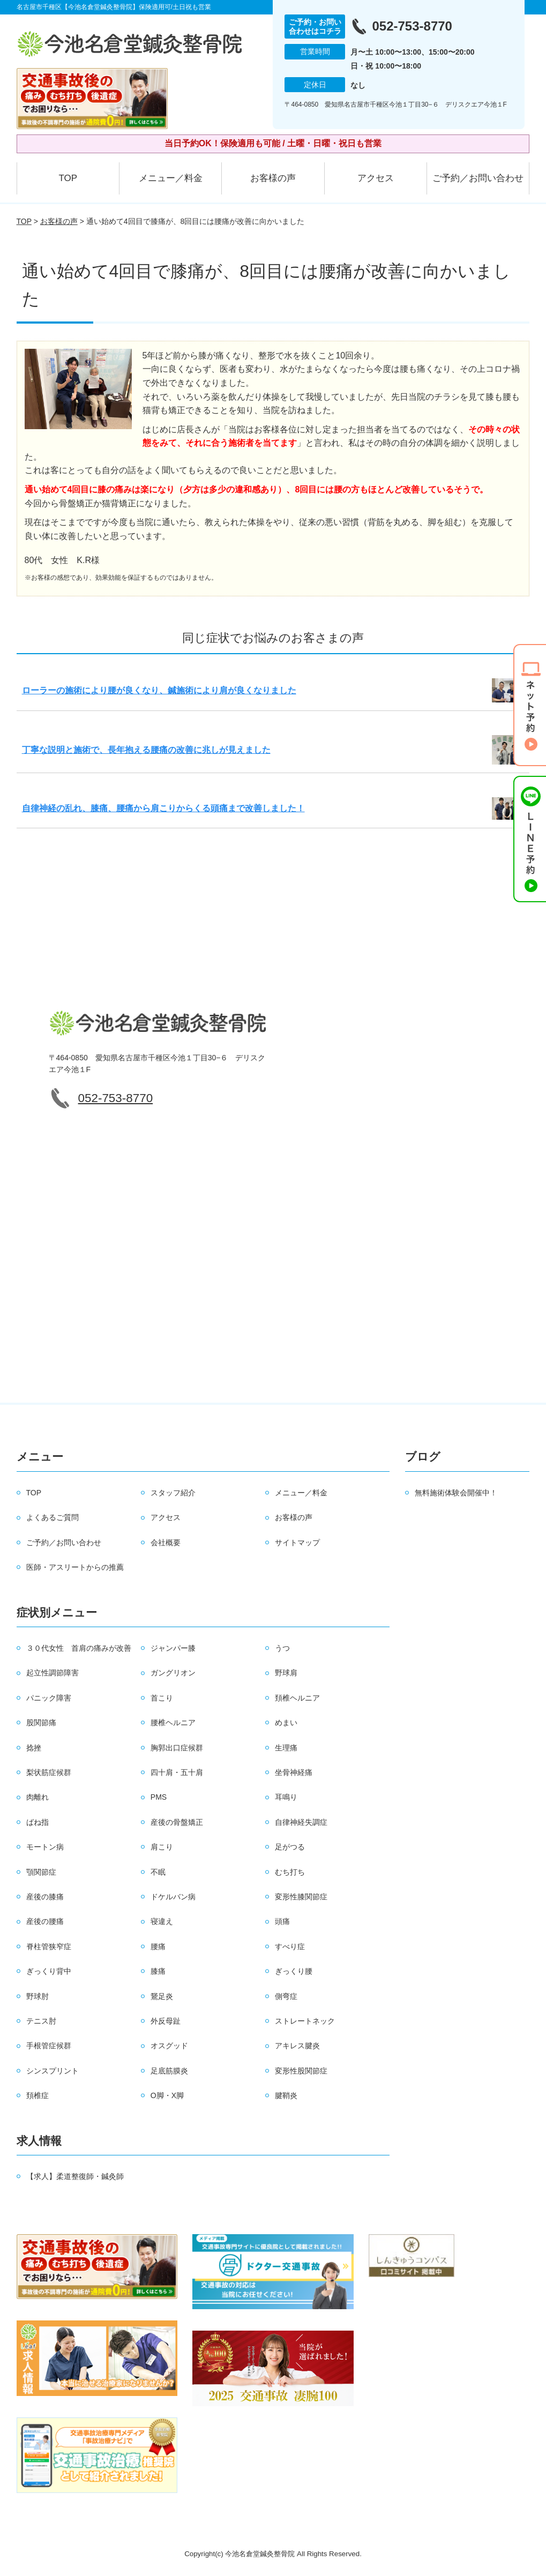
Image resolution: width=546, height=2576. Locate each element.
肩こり (162, 1847)
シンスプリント (52, 2070)
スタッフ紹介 (173, 1492)
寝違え (162, 1921)
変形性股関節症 (301, 2070)
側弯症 (286, 1996)
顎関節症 (41, 1872)
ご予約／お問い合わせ (477, 178)
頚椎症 (37, 2095)
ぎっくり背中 (48, 1971)
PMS (159, 1797)
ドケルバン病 (173, 1896)
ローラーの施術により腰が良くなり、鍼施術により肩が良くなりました (159, 690)
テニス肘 (41, 2021)
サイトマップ (297, 1542)
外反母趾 (166, 2021)
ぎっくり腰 (293, 1971)
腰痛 (158, 1946)
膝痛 (158, 1971)
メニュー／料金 (171, 178)
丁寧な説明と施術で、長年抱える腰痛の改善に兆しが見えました (146, 749)
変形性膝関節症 (301, 1896)
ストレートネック (305, 2021)
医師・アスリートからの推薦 (75, 1567)
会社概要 (166, 1542)
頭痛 (282, 1921)
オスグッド (169, 2045)
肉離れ (37, 1797)
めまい (286, 1722)
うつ (282, 1648)
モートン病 (45, 1847)
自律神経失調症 (301, 1822)
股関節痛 (41, 1722)
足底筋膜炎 (169, 2070)
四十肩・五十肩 (177, 1772)
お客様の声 (273, 178)
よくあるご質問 (52, 1517)
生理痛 (286, 1747)
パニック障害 (48, 1698)
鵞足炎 (162, 1996)
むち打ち (290, 1872)
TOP (67, 178)
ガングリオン (173, 1672)
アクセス (375, 178)
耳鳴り (286, 1797)
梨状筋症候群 (48, 1772)
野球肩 (286, 1672)
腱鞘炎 (286, 2095)
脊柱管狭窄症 (48, 1946)
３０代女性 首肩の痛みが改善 (78, 1648)
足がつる (290, 1847)
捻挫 (33, 1747)
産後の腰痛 (45, 1921)
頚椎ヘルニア (297, 1698)
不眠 (158, 1872)
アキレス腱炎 (297, 2045)
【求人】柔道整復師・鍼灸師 (75, 2176)
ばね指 (37, 1822)
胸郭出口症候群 (177, 1747)
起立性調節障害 (52, 1672)
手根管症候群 (48, 2045)
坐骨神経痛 (293, 1772)
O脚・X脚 (167, 2095)
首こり (162, 1698)
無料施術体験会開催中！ (456, 1492)
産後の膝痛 (45, 1896)
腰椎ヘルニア (173, 1722)
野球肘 (37, 1996)
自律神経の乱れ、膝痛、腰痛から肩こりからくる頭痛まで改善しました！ (163, 808)
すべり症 (290, 1946)
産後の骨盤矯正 (177, 1822)
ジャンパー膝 (173, 1648)
